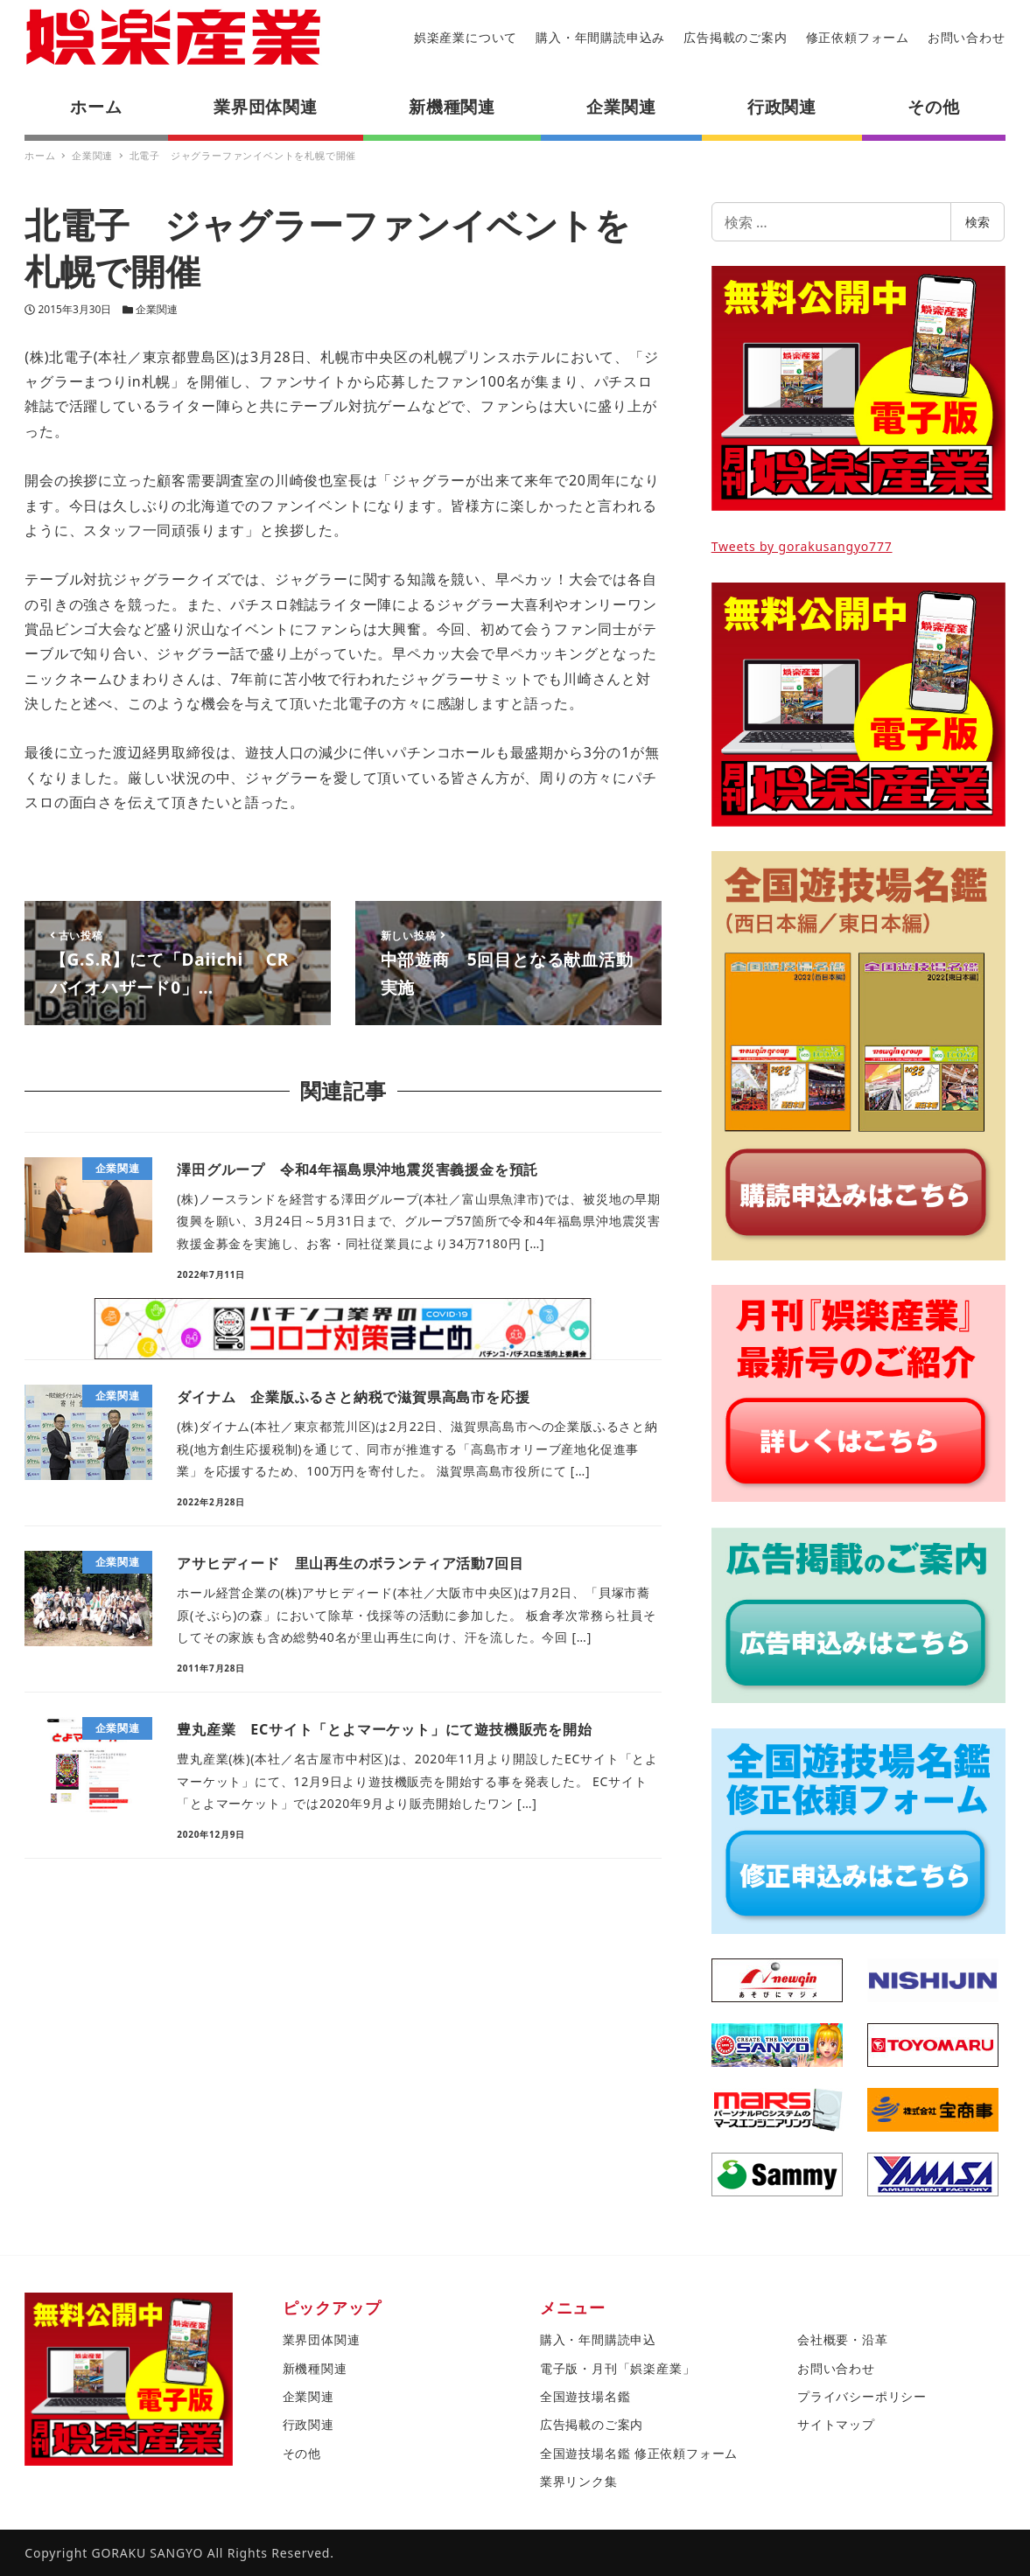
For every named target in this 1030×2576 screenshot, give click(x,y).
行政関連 (308, 2424)
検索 (977, 221)
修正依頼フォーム (857, 37)
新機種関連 (315, 2368)
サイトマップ (836, 2424)
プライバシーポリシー (862, 2396)
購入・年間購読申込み (600, 37)
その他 (302, 2453)
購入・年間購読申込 (598, 2339)
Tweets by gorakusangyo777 (802, 546)
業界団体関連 (322, 2339)
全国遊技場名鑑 (585, 2396)
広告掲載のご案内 (735, 37)
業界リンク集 (579, 2481)
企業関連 (157, 309)
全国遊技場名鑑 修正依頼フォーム (639, 2453)
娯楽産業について (465, 37)
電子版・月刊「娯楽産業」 (618, 2368)
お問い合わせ (966, 37)
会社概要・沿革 (842, 2339)
